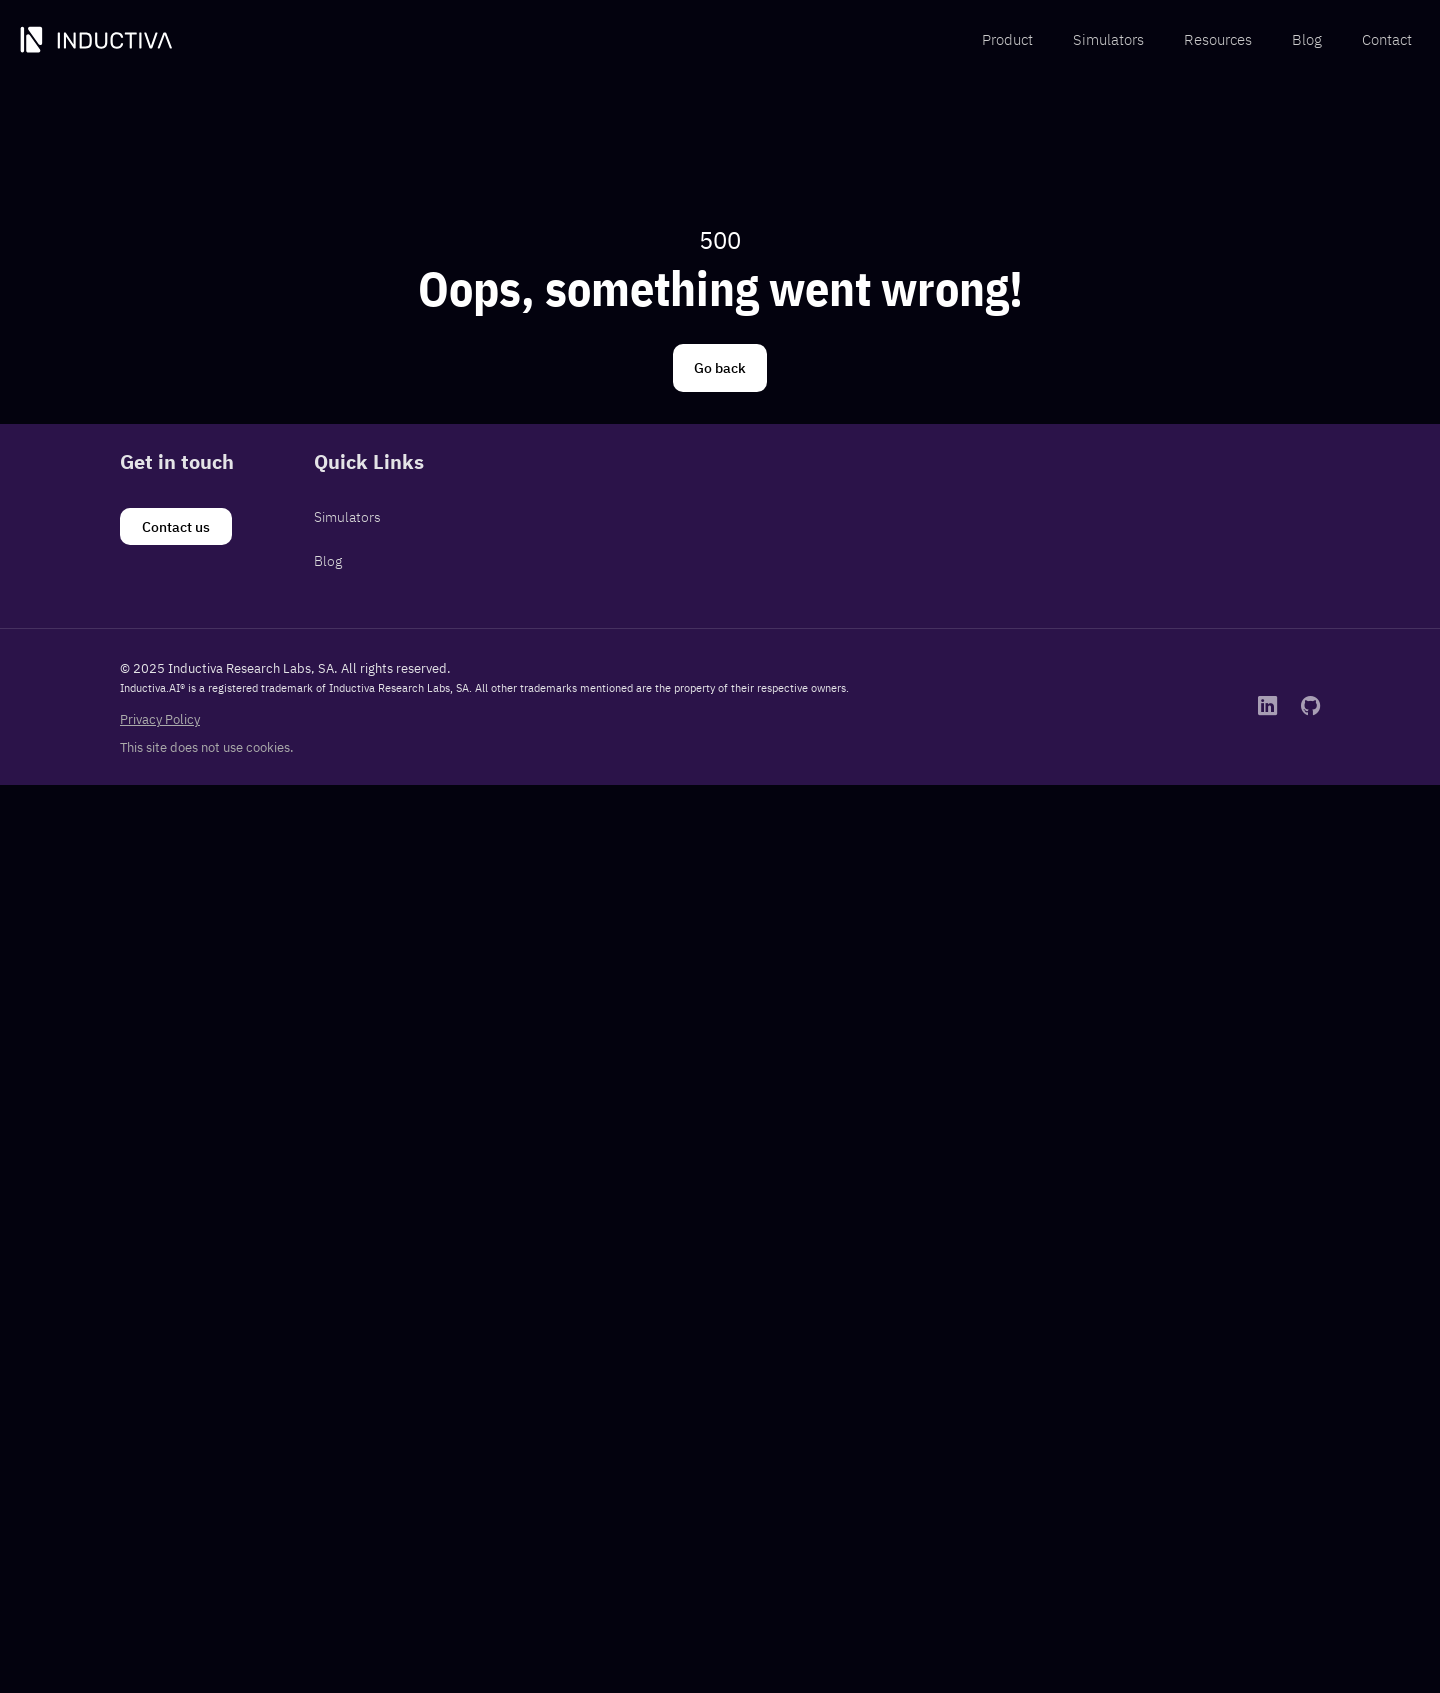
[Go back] (720, 368)
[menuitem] (1007, 40)
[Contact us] (176, 527)
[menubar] (1197, 40)
